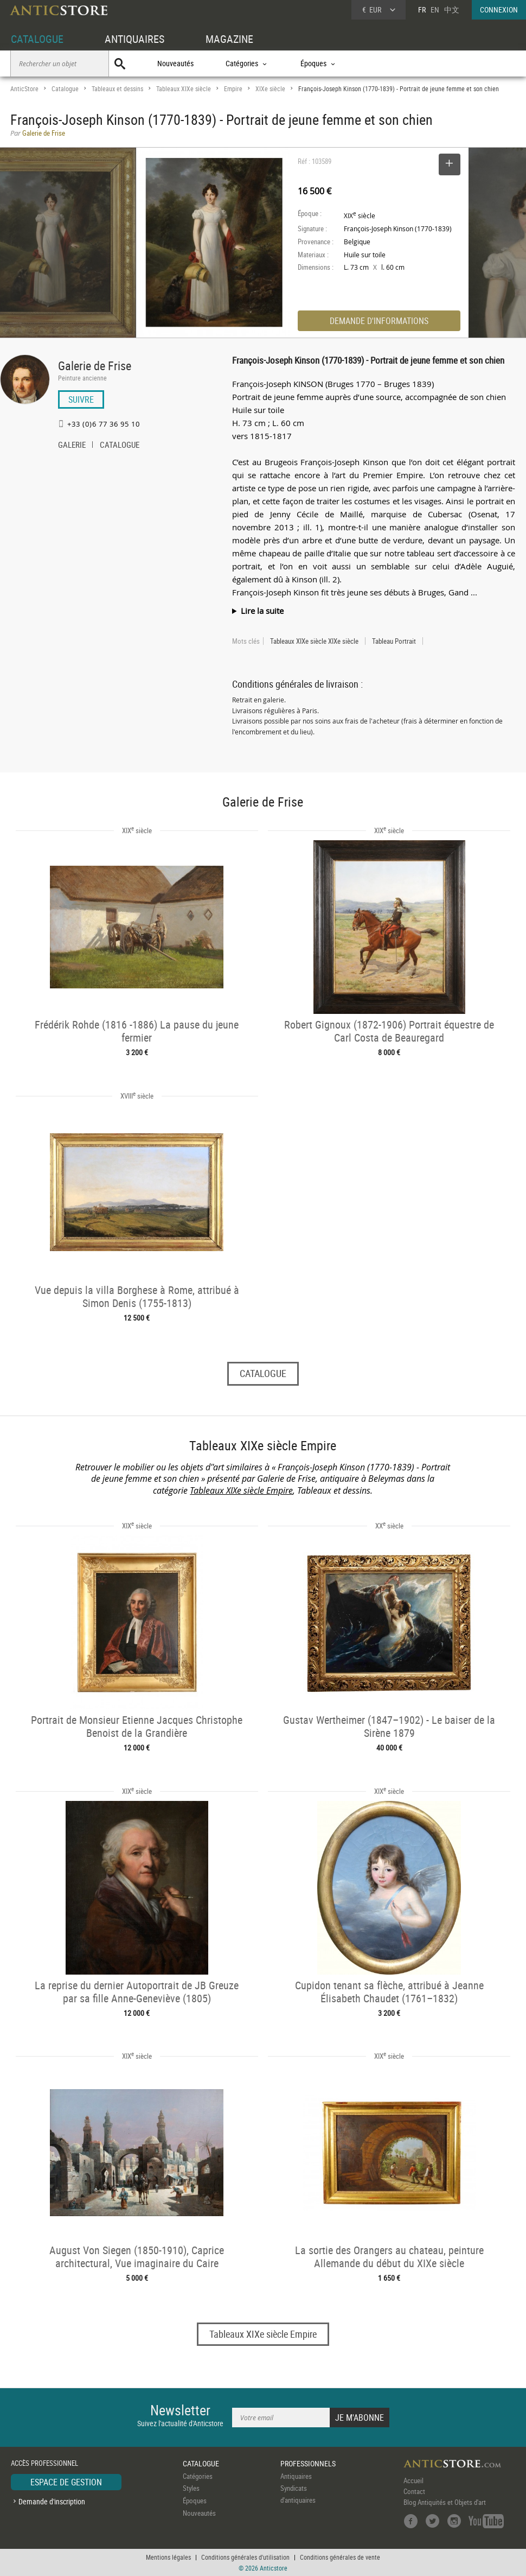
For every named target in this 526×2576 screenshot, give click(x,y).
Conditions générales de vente (340, 2557)
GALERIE (72, 445)
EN (435, 9)
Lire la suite (262, 610)
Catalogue (65, 89)
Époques (195, 2500)
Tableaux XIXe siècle (183, 89)
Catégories (198, 2476)
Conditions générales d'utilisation (245, 2557)
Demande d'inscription (51, 2501)
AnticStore (24, 89)
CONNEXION (499, 9)
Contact (414, 2491)
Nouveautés (175, 63)
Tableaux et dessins (117, 89)
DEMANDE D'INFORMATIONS (379, 321)
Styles (191, 2488)
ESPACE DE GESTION (66, 2482)
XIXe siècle (270, 89)
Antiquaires (296, 2476)
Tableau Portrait (394, 641)
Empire (233, 89)
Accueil (413, 2480)
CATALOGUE (37, 38)
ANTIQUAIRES (134, 38)
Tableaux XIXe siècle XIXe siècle (314, 641)
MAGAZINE (229, 38)
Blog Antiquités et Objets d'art (444, 2502)
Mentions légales (168, 2557)
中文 (451, 9)
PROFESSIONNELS (308, 2463)
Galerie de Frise (94, 365)
